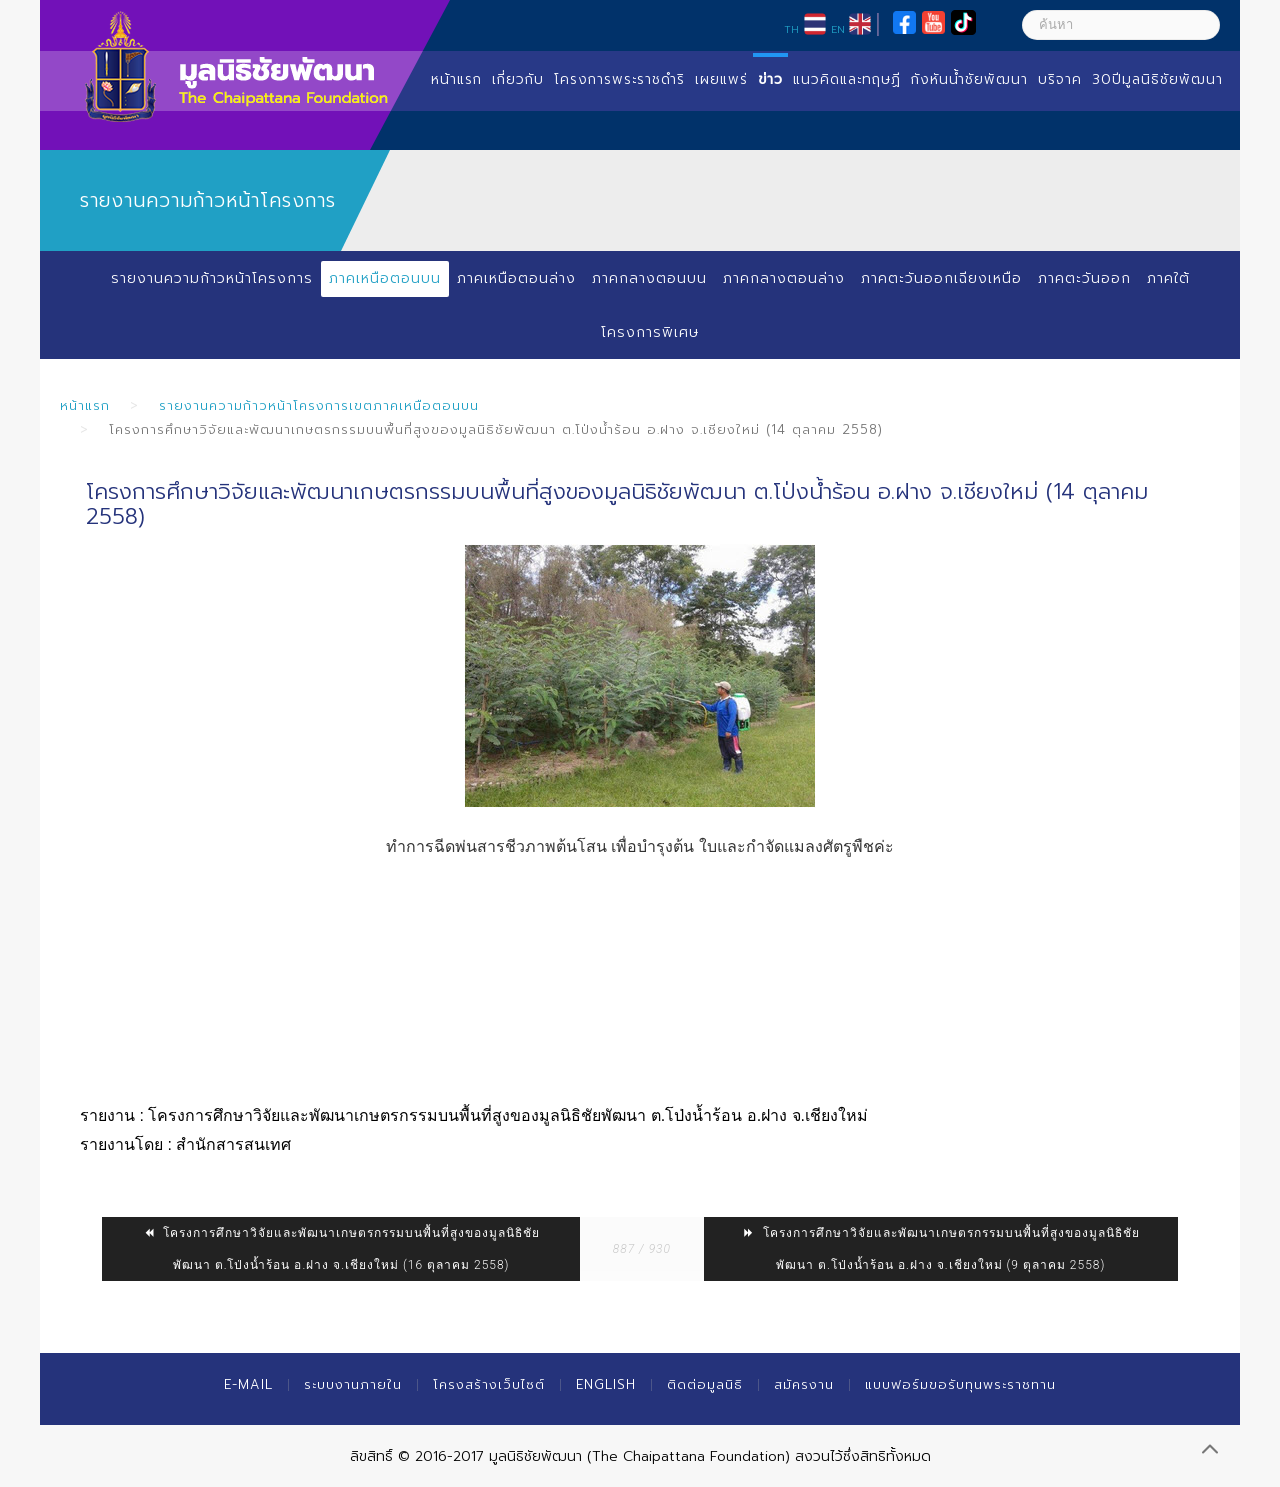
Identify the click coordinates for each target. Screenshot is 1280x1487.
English (606, 1384)
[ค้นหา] (1121, 25)
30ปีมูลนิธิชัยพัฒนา (1157, 79)
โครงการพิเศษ (650, 332)
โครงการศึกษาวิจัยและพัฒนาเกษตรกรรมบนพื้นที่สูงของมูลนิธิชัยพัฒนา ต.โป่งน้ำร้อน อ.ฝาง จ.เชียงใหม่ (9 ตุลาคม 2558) (941, 1249)
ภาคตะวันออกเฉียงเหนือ (941, 278)
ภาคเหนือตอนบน (385, 278)
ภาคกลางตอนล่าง (784, 278)
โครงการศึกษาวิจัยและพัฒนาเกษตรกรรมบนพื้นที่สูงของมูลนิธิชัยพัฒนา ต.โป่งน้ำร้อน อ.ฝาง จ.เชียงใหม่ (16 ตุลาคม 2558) (341, 1249)
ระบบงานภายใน (353, 1384)
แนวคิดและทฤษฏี (847, 79)
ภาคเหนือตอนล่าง (516, 278)
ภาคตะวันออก (1084, 278)
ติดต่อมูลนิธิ (705, 1384)
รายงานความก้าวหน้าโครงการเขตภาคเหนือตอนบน (319, 405)
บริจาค (1060, 79)
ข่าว (770, 79)
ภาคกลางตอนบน (649, 278)
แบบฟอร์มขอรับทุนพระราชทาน (960, 1384)
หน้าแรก (456, 79)
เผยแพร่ (721, 79)
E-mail (248, 1384)
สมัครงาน (804, 1384)
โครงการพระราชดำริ (619, 79)
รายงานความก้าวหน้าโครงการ (212, 278)
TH (791, 29)
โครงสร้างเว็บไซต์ (489, 1384)
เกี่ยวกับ (518, 79)
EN (838, 29)
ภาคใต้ (1168, 278)
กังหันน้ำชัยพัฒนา (969, 79)
